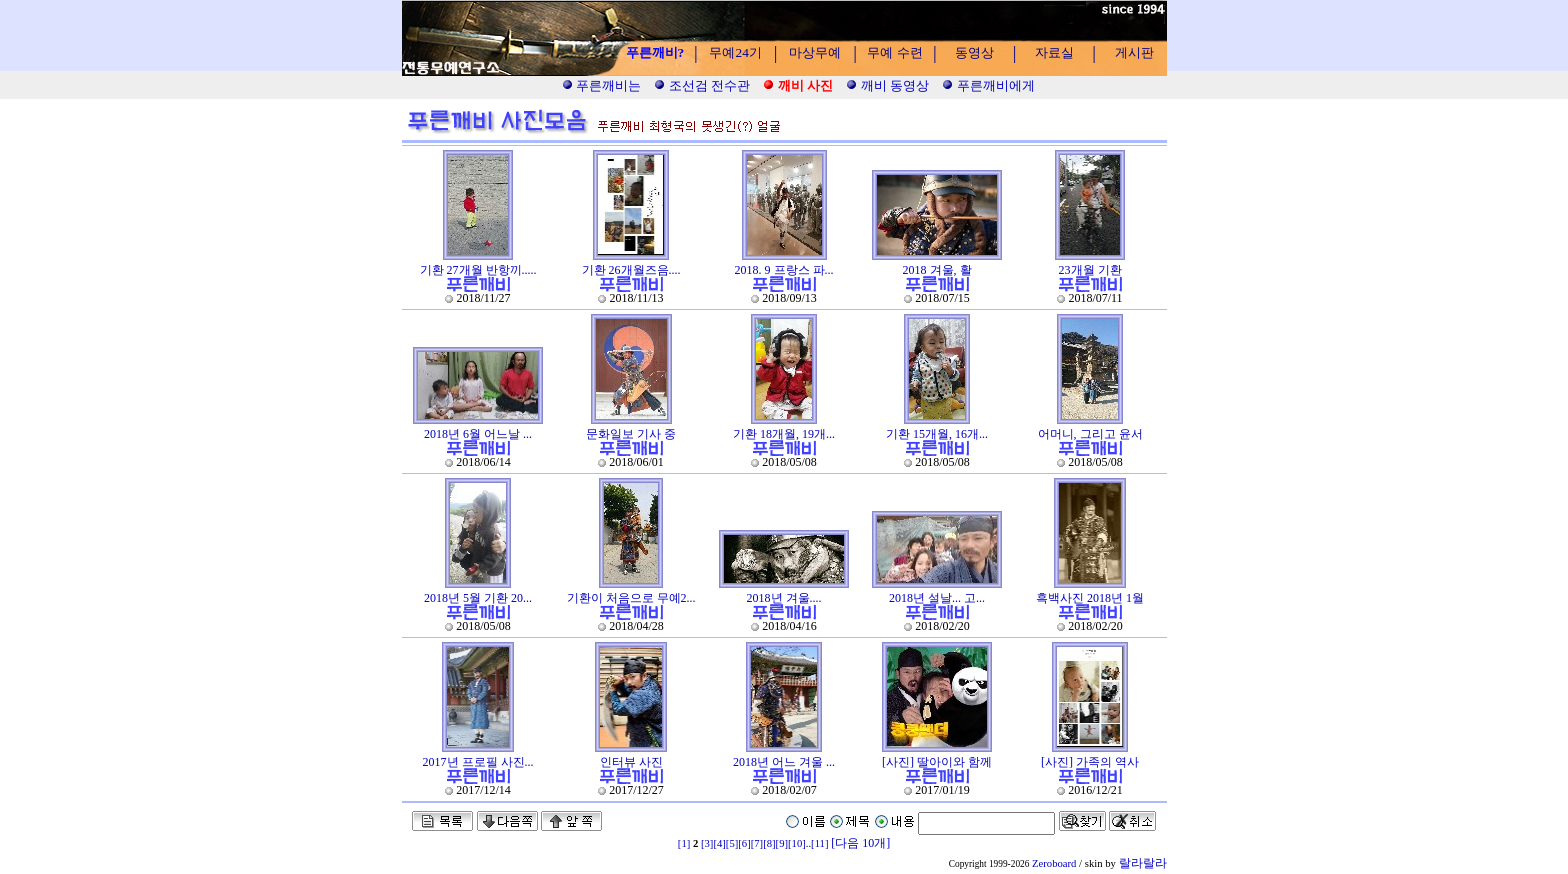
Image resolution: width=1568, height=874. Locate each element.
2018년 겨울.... (784, 598)
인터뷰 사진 (631, 762)
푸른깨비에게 (988, 85)
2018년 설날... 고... (937, 598)
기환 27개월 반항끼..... (478, 270)
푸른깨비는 (601, 85)
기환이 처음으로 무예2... (631, 598)
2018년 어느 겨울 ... (784, 762)
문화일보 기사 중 (631, 434)
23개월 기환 (1090, 270)
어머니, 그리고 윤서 (1090, 434)
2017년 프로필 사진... (478, 762)
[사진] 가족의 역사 (1090, 762)
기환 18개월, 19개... (784, 434)
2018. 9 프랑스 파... (784, 270)
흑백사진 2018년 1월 (1090, 598)
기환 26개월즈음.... (631, 270)
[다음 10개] (860, 843)
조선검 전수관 (702, 85)
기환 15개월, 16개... (937, 434)
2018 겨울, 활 (937, 270)
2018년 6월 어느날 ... (478, 434)
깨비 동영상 (887, 85)
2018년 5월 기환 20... (478, 598)
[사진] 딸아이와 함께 (937, 762)
